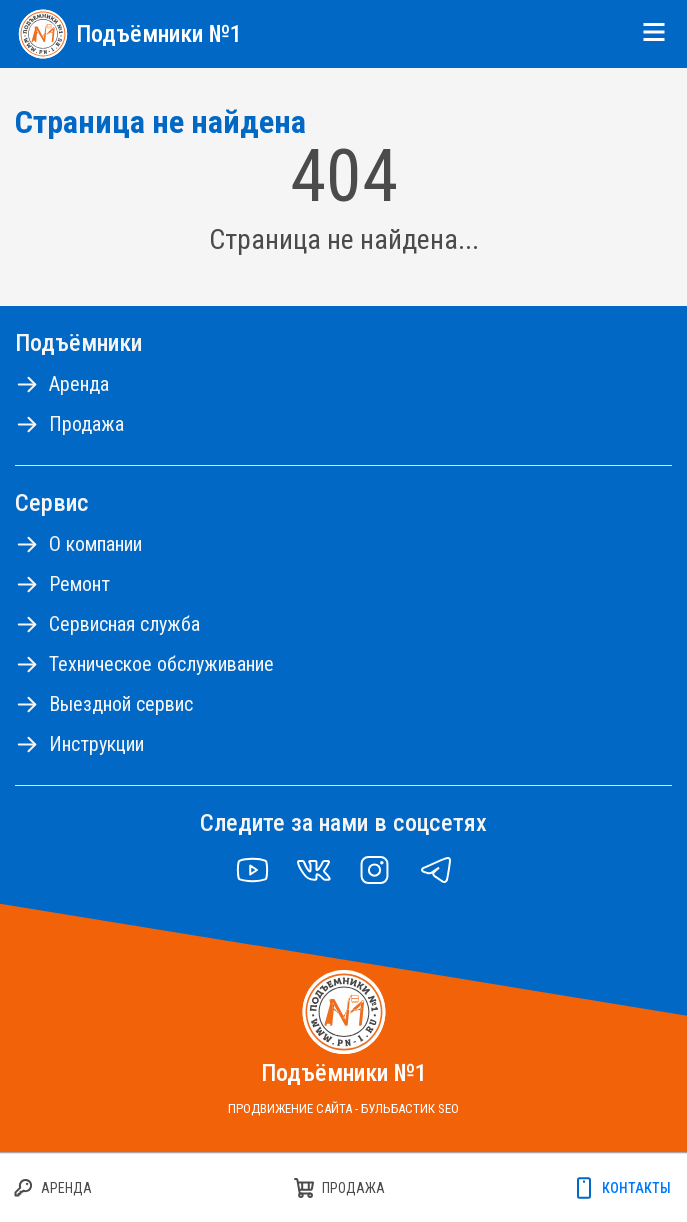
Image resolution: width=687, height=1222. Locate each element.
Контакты (636, 1188)
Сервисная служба (124, 624)
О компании (95, 544)
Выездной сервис (121, 704)
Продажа (86, 424)
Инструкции (96, 744)
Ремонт (79, 584)
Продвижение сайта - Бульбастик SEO (343, 1108)
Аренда (79, 384)
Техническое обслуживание (161, 664)
